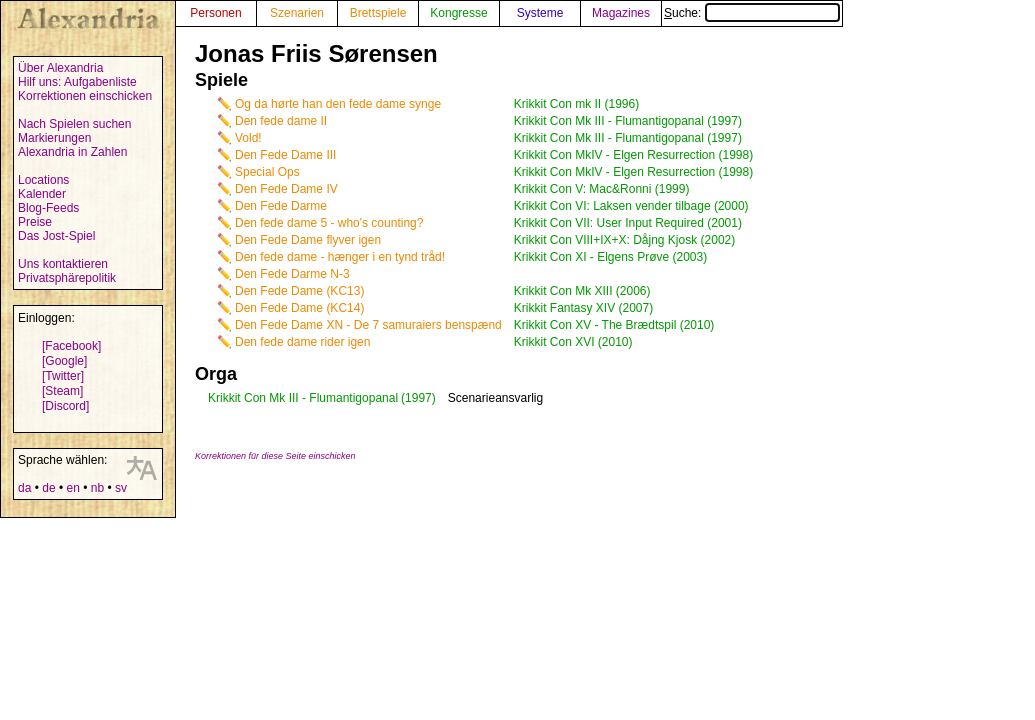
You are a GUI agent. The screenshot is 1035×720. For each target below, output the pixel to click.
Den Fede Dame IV (286, 189)
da (24, 488)
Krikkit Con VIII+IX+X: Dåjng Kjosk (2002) (624, 240)
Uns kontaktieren (63, 264)
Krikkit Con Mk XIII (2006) (582, 291)
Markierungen (54, 138)
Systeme (540, 13)
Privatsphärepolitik (67, 278)
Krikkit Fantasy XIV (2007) (583, 308)
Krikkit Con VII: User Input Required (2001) (628, 223)
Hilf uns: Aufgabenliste (77, 82)
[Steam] (62, 391)
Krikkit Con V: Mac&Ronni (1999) (602, 189)
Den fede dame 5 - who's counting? (329, 223)
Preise (35, 222)
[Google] (64, 361)
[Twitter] (63, 376)
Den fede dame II (281, 121)
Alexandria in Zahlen (72, 152)
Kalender (42, 194)
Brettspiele (378, 13)
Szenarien (297, 13)
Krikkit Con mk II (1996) (576, 104)
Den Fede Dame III (285, 155)
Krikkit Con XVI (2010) (573, 342)
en (72, 488)
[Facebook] (71, 346)
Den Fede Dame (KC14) (299, 308)
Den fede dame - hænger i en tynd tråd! (340, 257)
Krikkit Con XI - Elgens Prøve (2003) (610, 257)
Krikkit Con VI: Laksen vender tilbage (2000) (631, 206)
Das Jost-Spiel (56, 236)
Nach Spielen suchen (74, 124)
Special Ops (267, 172)
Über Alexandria (60, 68)
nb (97, 488)
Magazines (621, 13)
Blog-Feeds (48, 208)
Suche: (752, 13)
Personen (215, 13)
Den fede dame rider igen (302, 342)
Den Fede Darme (281, 206)
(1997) (418, 398)
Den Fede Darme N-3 (292, 274)
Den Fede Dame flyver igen (308, 240)
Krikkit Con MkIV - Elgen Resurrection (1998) (633, 155)
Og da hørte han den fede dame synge (338, 104)
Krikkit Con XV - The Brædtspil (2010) (614, 325)
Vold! (248, 138)
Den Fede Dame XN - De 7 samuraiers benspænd (368, 325)
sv (121, 488)
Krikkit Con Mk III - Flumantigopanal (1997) (628, 121)
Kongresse (458, 13)
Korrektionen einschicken (85, 96)
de (48, 488)
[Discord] (65, 406)
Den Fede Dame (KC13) (299, 291)
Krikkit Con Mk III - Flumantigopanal (303, 398)
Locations (43, 180)
